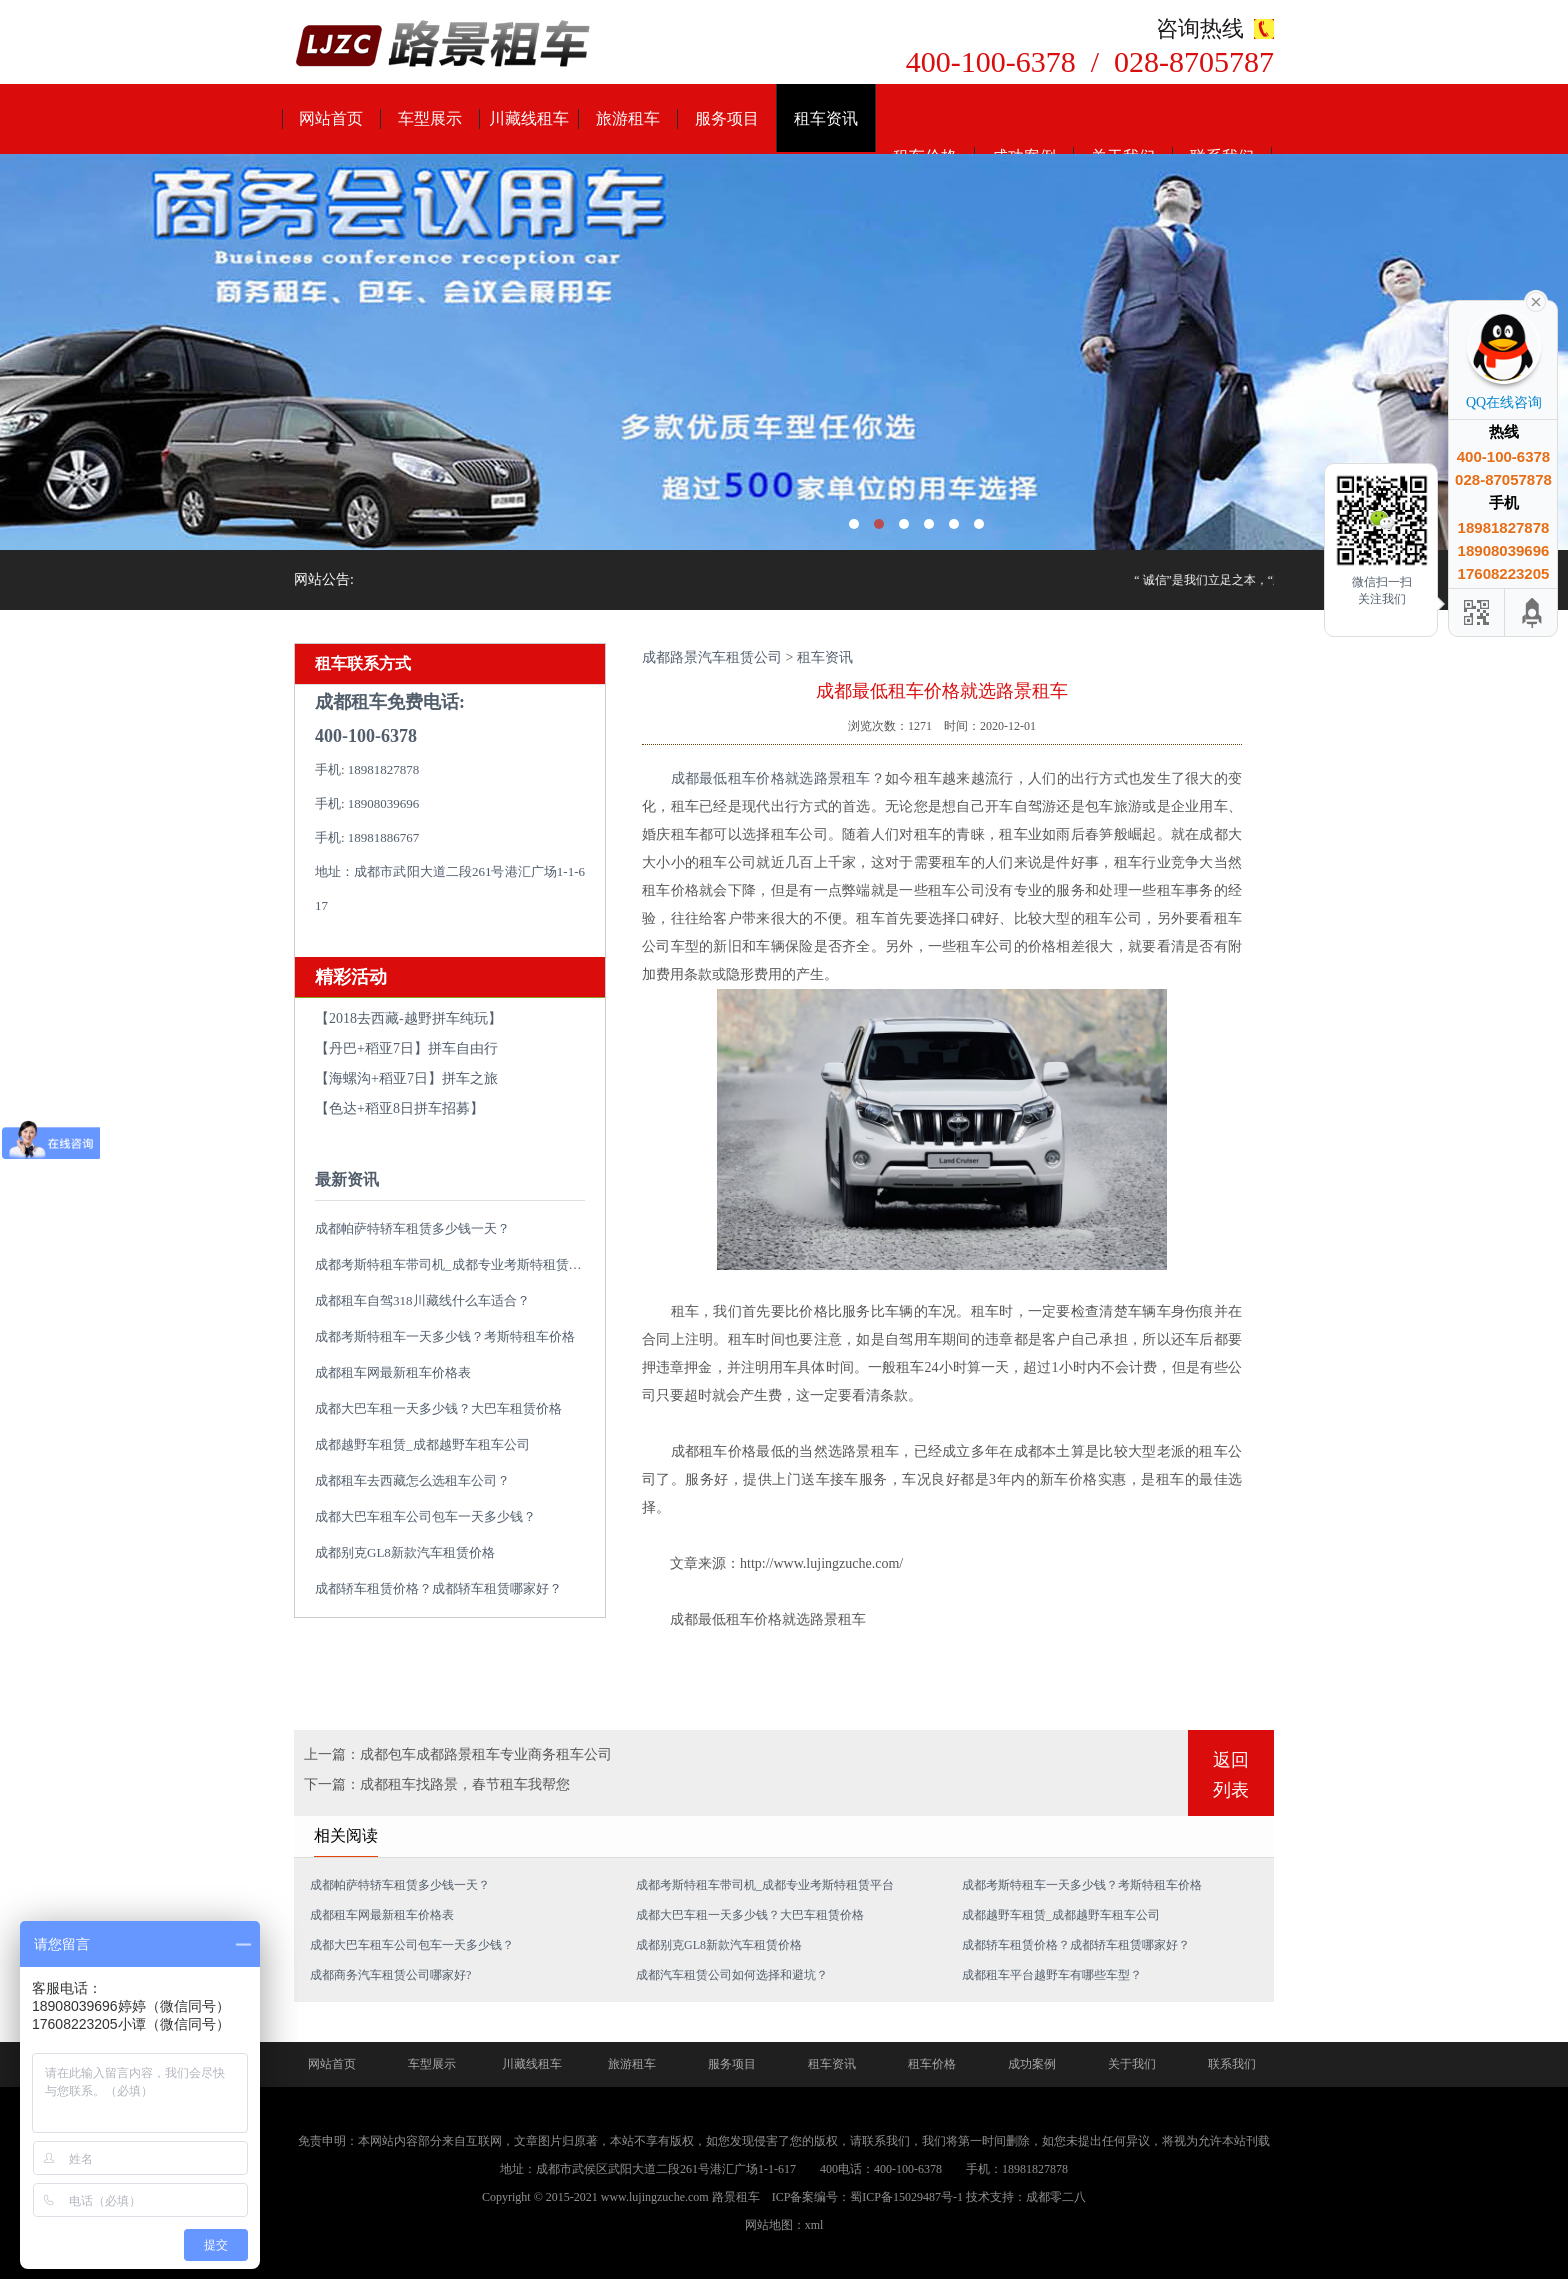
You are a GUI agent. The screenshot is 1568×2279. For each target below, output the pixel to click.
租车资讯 (826, 118)
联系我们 (1232, 2064)
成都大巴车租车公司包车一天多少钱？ (425, 1516)
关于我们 (1132, 2064)
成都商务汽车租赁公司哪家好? (390, 1975)
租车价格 (932, 2064)
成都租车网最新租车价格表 (393, 1372)
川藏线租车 (529, 118)
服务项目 (727, 118)
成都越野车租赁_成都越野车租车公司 (422, 1444)
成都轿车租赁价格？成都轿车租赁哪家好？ (438, 1588)
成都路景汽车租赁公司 (712, 657)
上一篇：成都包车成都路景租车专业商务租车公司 (458, 1754)
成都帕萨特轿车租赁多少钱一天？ (412, 1228)
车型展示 (430, 118)
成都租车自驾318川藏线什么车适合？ (422, 1300)
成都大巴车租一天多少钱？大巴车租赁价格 (438, 1408)
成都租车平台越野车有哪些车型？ (1052, 1975)
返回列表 (1231, 1775)
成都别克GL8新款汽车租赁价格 (405, 1552)
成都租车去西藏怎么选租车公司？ (412, 1480)
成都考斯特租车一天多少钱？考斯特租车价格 (445, 1336)
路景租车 (736, 2197)
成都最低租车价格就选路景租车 (771, 778)
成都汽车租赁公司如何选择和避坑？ (732, 1975)
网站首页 (331, 118)
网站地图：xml (784, 2225)
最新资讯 (347, 1179)
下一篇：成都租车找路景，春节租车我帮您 (437, 1784)
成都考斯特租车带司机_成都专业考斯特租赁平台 (455, 1264)
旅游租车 (628, 118)
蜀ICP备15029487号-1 (906, 2197)
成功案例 (1032, 2064)
